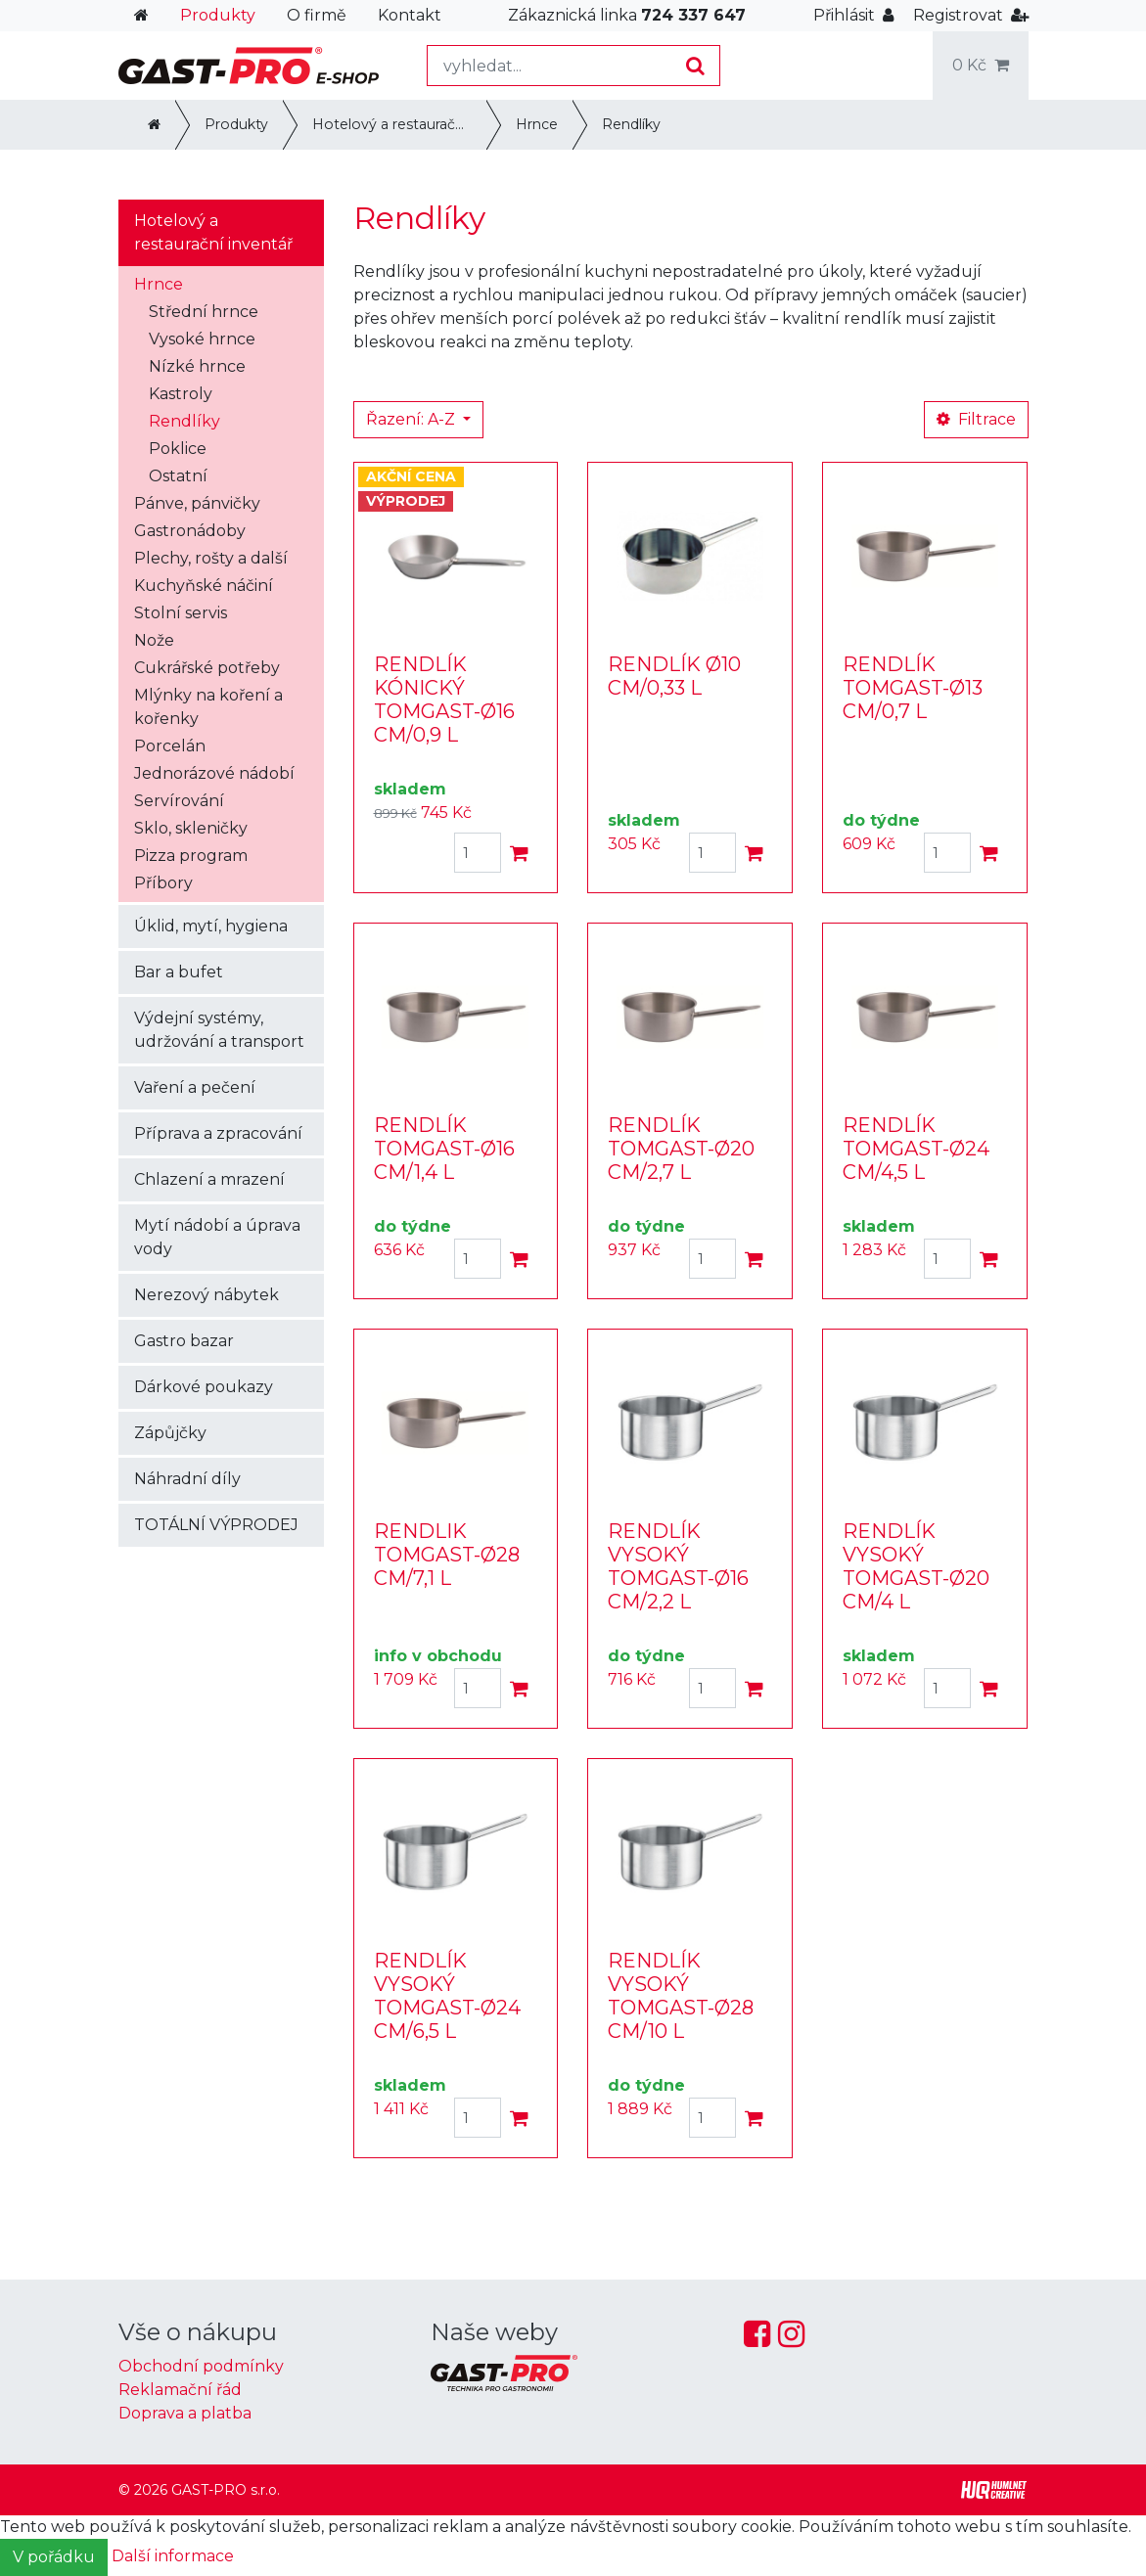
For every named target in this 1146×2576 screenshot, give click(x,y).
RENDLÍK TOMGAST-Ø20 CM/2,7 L (681, 1148)
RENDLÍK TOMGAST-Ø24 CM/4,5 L (916, 1148)
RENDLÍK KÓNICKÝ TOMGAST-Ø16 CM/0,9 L (444, 699)
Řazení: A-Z (412, 419)
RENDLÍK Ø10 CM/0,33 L (674, 676)
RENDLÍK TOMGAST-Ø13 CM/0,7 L (913, 688)
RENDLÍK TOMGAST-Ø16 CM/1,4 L (444, 1148)
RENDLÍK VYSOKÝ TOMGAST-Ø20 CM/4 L (916, 1566)
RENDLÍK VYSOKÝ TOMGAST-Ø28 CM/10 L (681, 1996)
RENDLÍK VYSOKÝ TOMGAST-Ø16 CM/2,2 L (678, 1566)
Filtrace (976, 419)
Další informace (173, 2556)
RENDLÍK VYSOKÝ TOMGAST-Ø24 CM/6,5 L (447, 1996)
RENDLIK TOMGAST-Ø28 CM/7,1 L (447, 1554)
